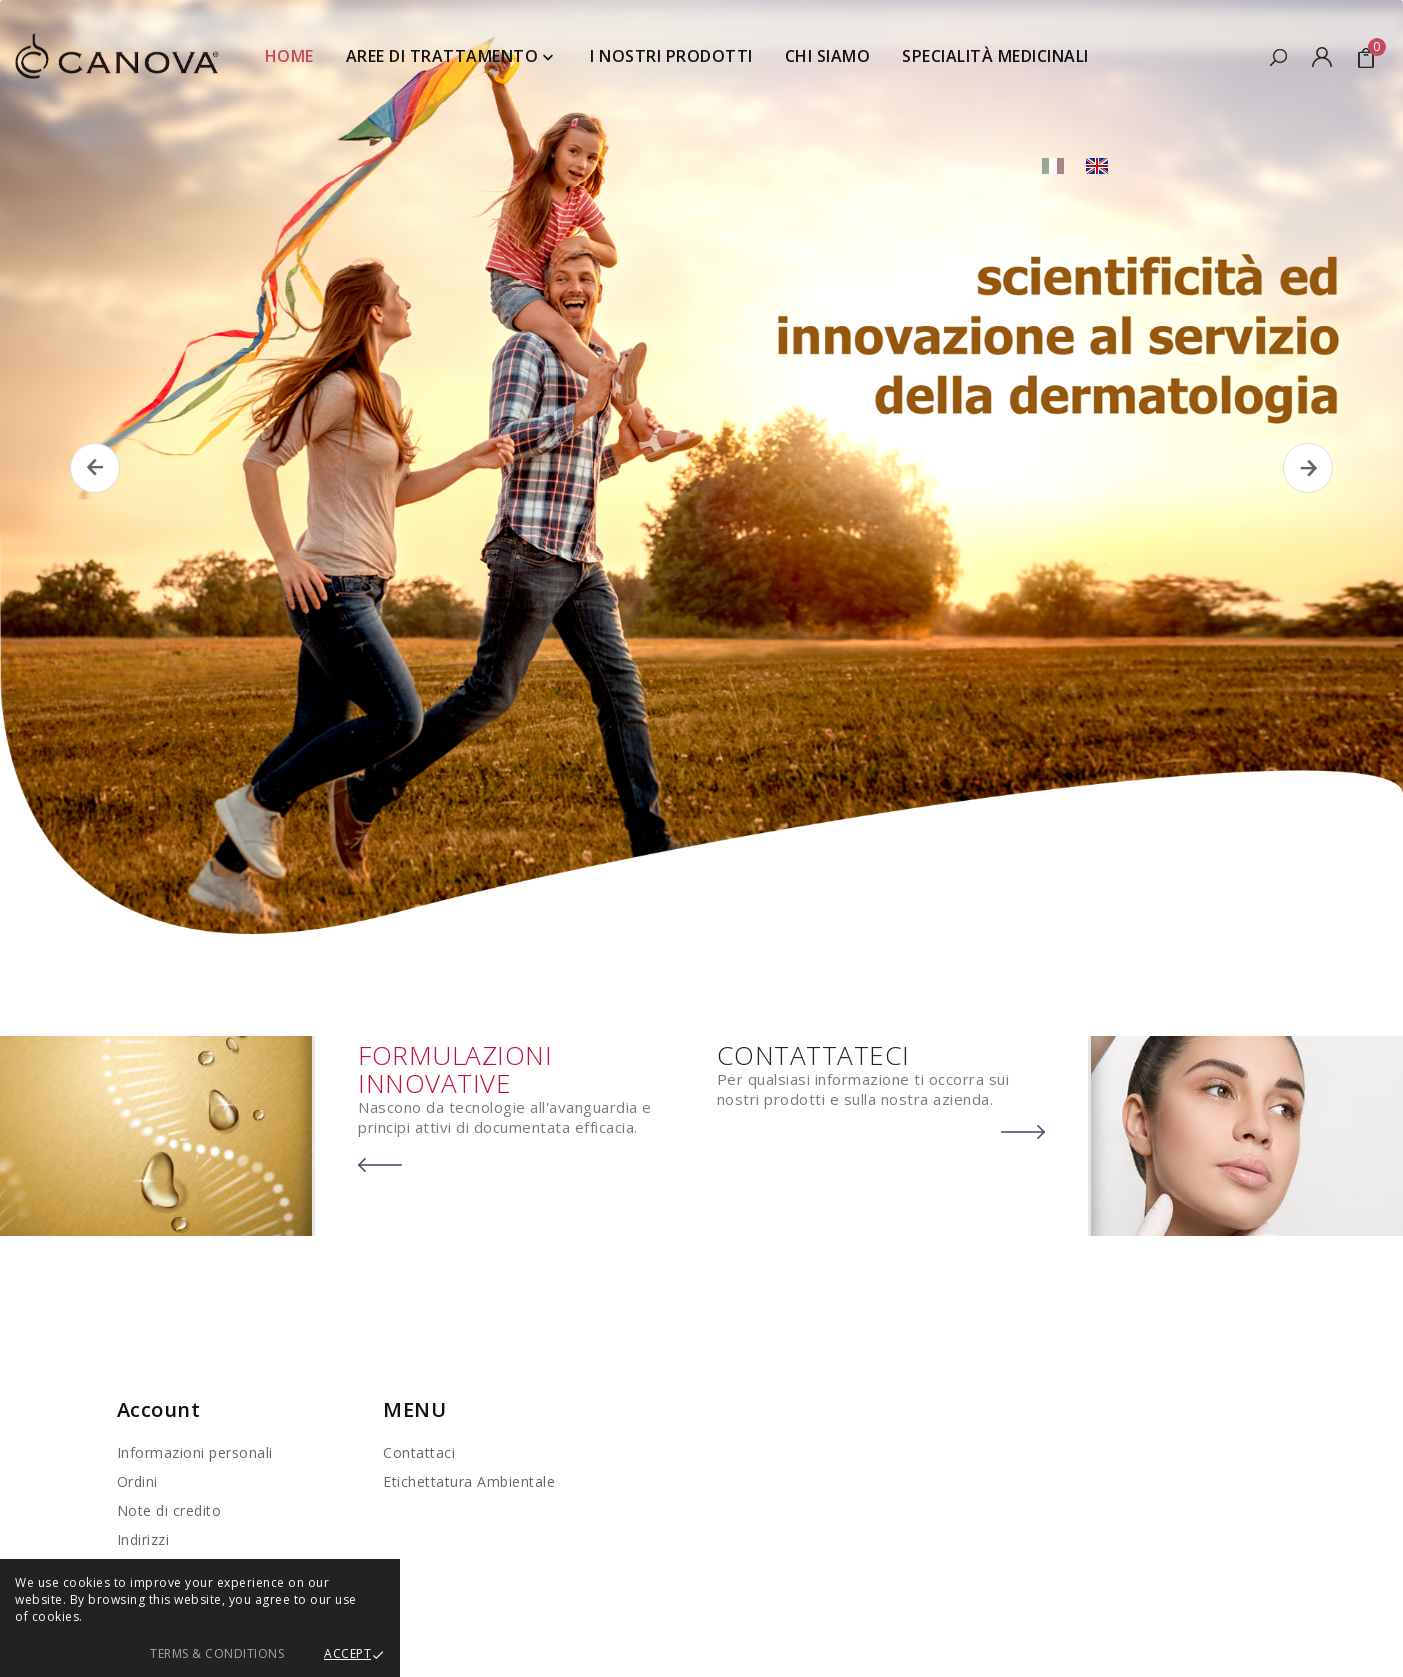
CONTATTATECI (813, 1055)
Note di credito (169, 1510)
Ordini (137, 1481)
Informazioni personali (195, 1452)
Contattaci (419, 1452)
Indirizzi (143, 1539)
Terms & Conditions (217, 1653)
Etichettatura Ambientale (469, 1481)
